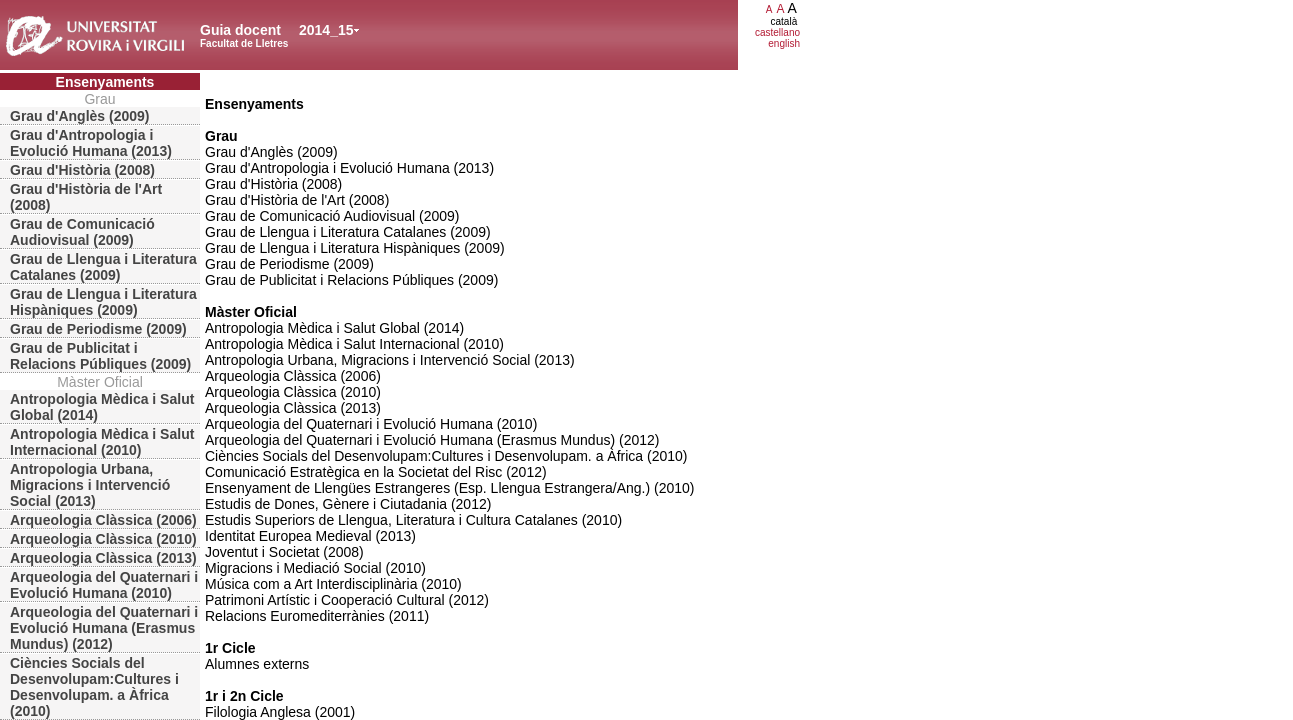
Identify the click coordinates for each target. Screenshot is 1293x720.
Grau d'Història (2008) (82, 170)
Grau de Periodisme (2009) (98, 329)
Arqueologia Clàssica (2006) (103, 520)
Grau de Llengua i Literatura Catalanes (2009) (103, 267)
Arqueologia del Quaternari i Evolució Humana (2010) (104, 585)
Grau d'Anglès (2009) (79, 116)
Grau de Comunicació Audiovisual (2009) (82, 232)
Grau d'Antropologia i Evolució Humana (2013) (91, 143)
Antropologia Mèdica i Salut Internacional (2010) (102, 442)
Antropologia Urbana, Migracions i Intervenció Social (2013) (90, 485)
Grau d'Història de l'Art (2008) (86, 197)
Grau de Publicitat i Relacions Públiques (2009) (100, 356)
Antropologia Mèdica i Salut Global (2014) (102, 407)
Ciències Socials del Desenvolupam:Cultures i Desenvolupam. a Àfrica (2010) (94, 687)
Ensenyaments (105, 82)
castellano (777, 32)
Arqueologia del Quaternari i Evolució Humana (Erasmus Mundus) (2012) (104, 628)
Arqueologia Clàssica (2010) (103, 539)
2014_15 (326, 30)
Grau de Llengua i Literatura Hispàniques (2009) (103, 302)
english (784, 43)
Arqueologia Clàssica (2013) (103, 558)
